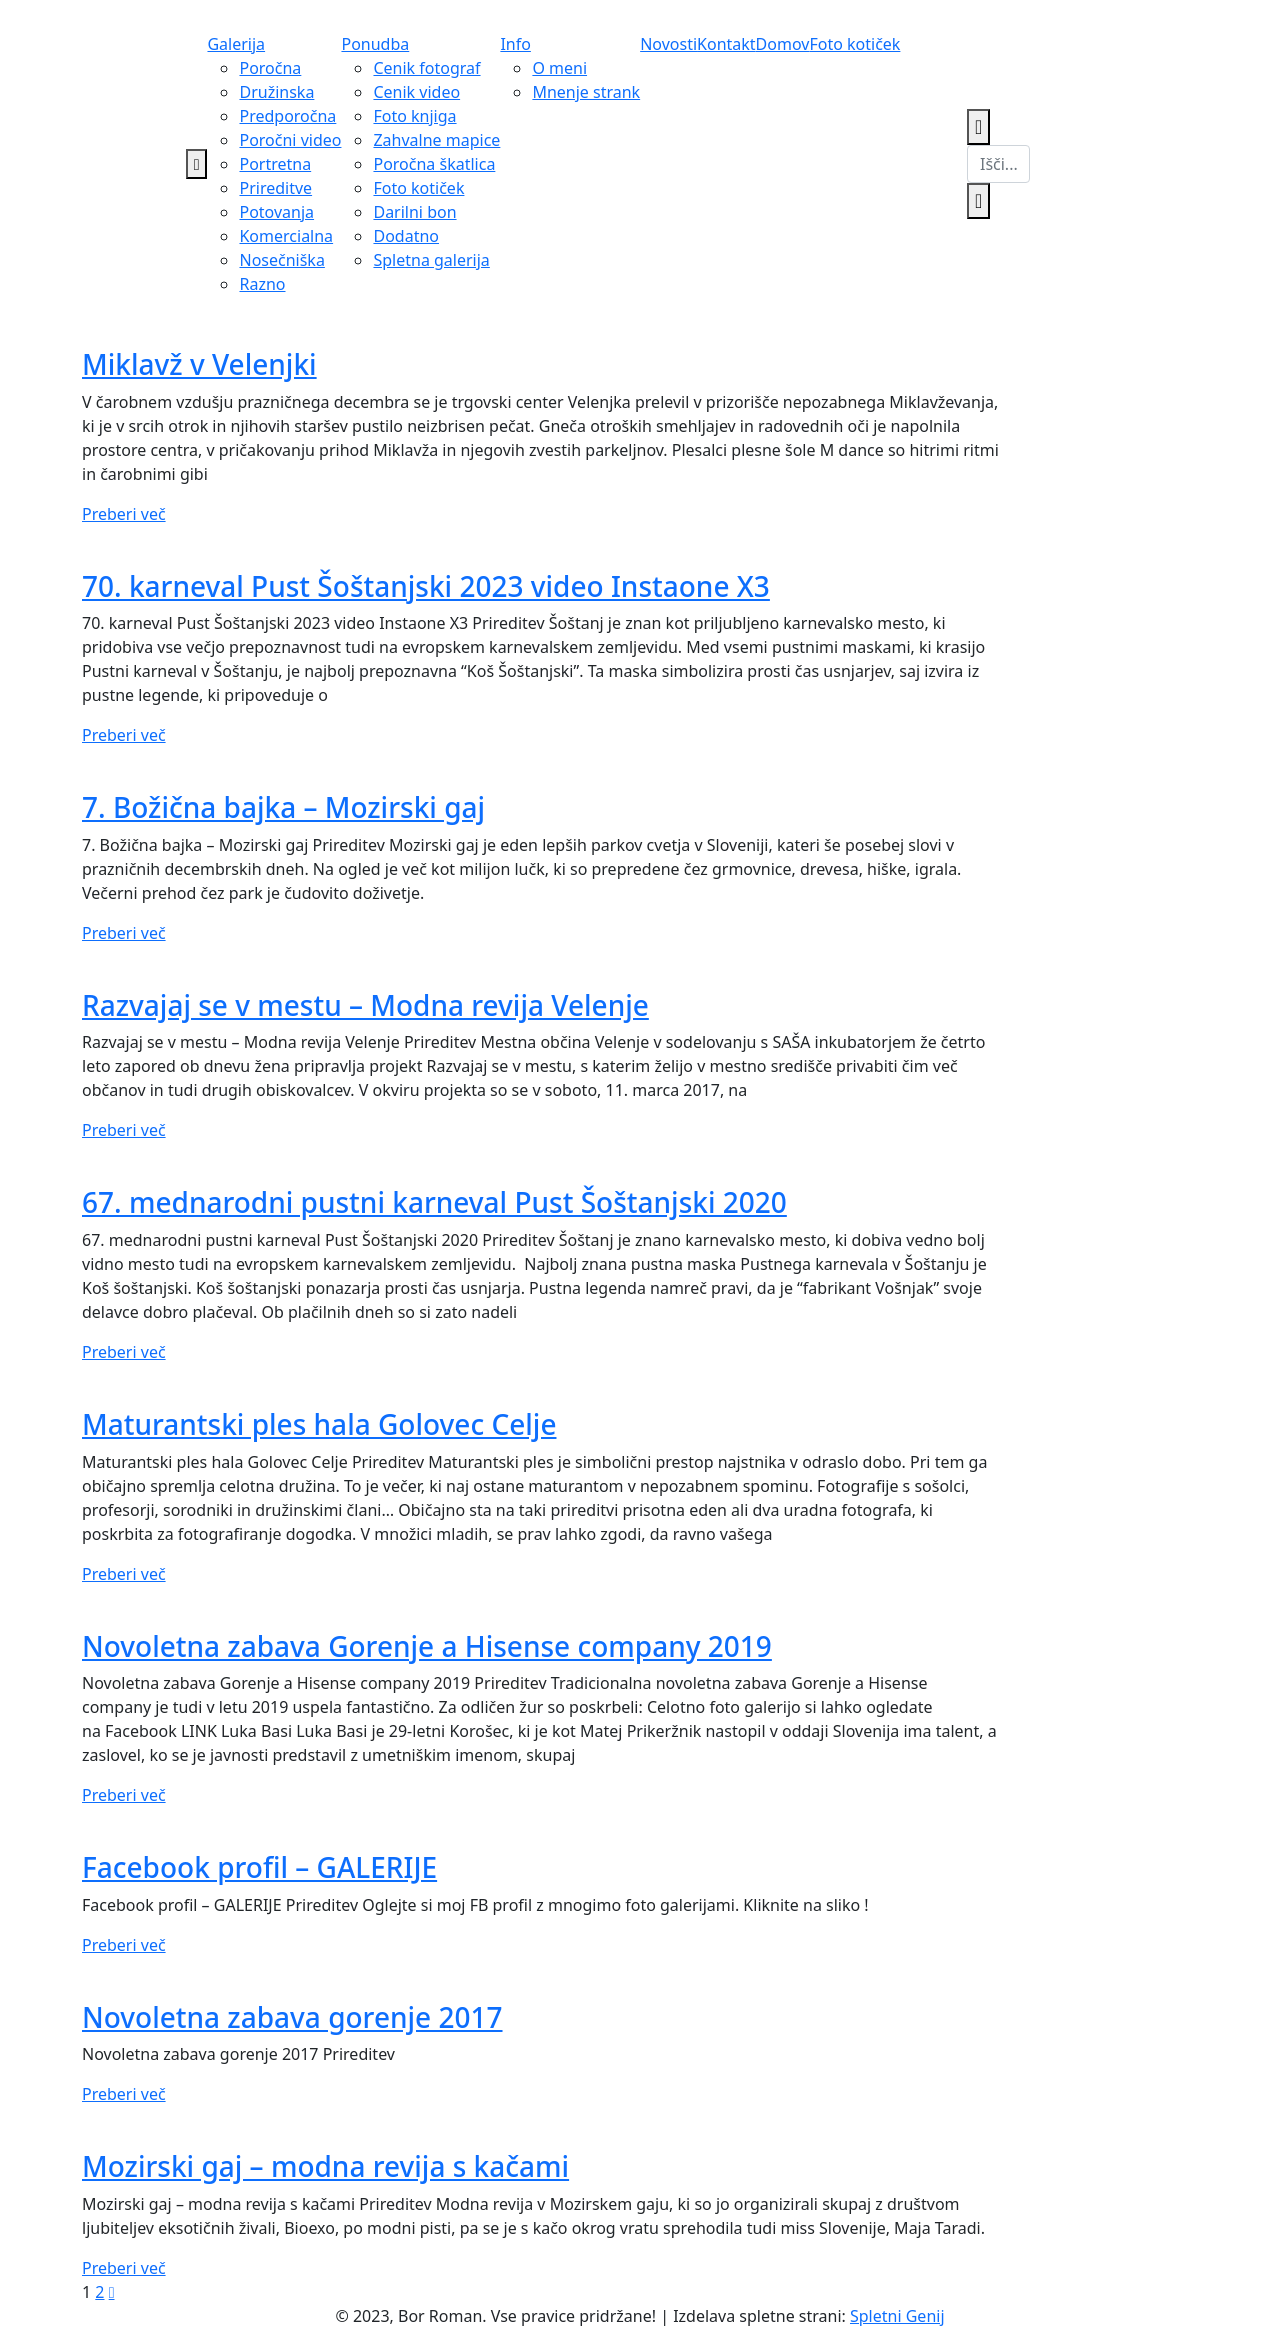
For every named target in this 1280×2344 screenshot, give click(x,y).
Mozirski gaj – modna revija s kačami (325, 2166)
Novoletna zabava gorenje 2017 (292, 2017)
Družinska (276, 92)
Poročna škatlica (434, 164)
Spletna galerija (431, 260)
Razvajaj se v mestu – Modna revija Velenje (365, 1005)
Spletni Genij (897, 2316)
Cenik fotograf (426, 68)
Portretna (275, 164)
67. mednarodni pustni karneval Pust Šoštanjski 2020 (434, 1202)
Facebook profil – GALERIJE (259, 1867)
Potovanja (276, 212)
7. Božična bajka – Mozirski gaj (283, 807)
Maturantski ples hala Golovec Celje (319, 1424)
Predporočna (287, 116)
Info (515, 44)
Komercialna (286, 236)
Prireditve (275, 188)
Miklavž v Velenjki (199, 364)
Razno (262, 284)
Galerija (236, 44)
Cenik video (416, 92)
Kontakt (726, 44)
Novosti (668, 44)
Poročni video (290, 140)
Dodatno (406, 236)
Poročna (270, 68)
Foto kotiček (418, 188)
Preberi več (124, 514)
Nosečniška (281, 260)
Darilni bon (414, 212)
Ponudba (375, 44)
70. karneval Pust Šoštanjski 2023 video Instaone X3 (426, 586)
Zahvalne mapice (436, 140)
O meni (559, 68)
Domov (783, 44)
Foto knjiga (414, 116)
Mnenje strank (586, 92)
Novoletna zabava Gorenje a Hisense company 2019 (427, 1646)
